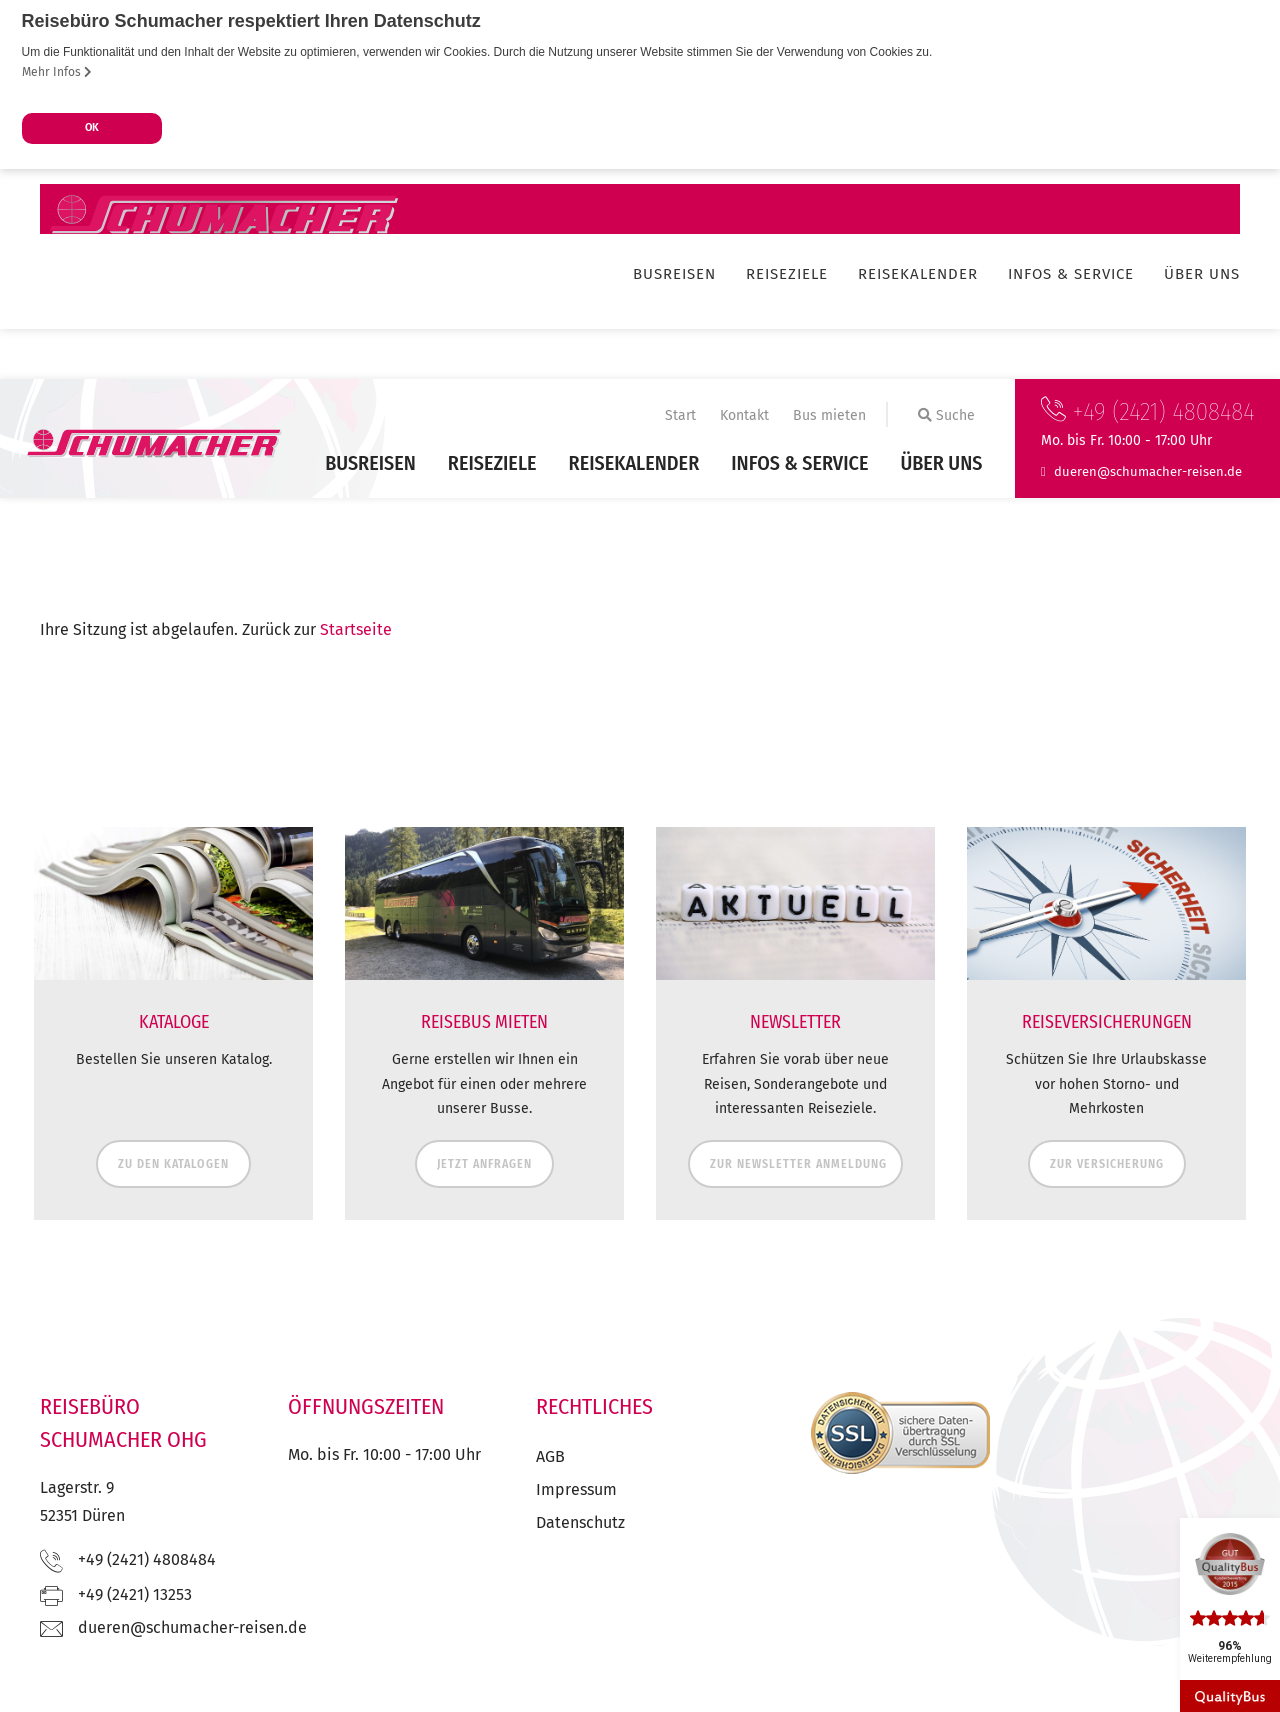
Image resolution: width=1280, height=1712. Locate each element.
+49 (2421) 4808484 (1148, 412)
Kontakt (744, 415)
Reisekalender (634, 463)
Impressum (576, 1489)
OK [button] (92, 127)
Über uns (941, 463)
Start (680, 415)
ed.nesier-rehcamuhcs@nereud (1148, 470)
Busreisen (370, 463)
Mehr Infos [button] (57, 72)
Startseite (356, 629)
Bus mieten (829, 415)
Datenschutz (580, 1522)
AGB (550, 1456)
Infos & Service (799, 463)
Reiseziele (492, 463)
